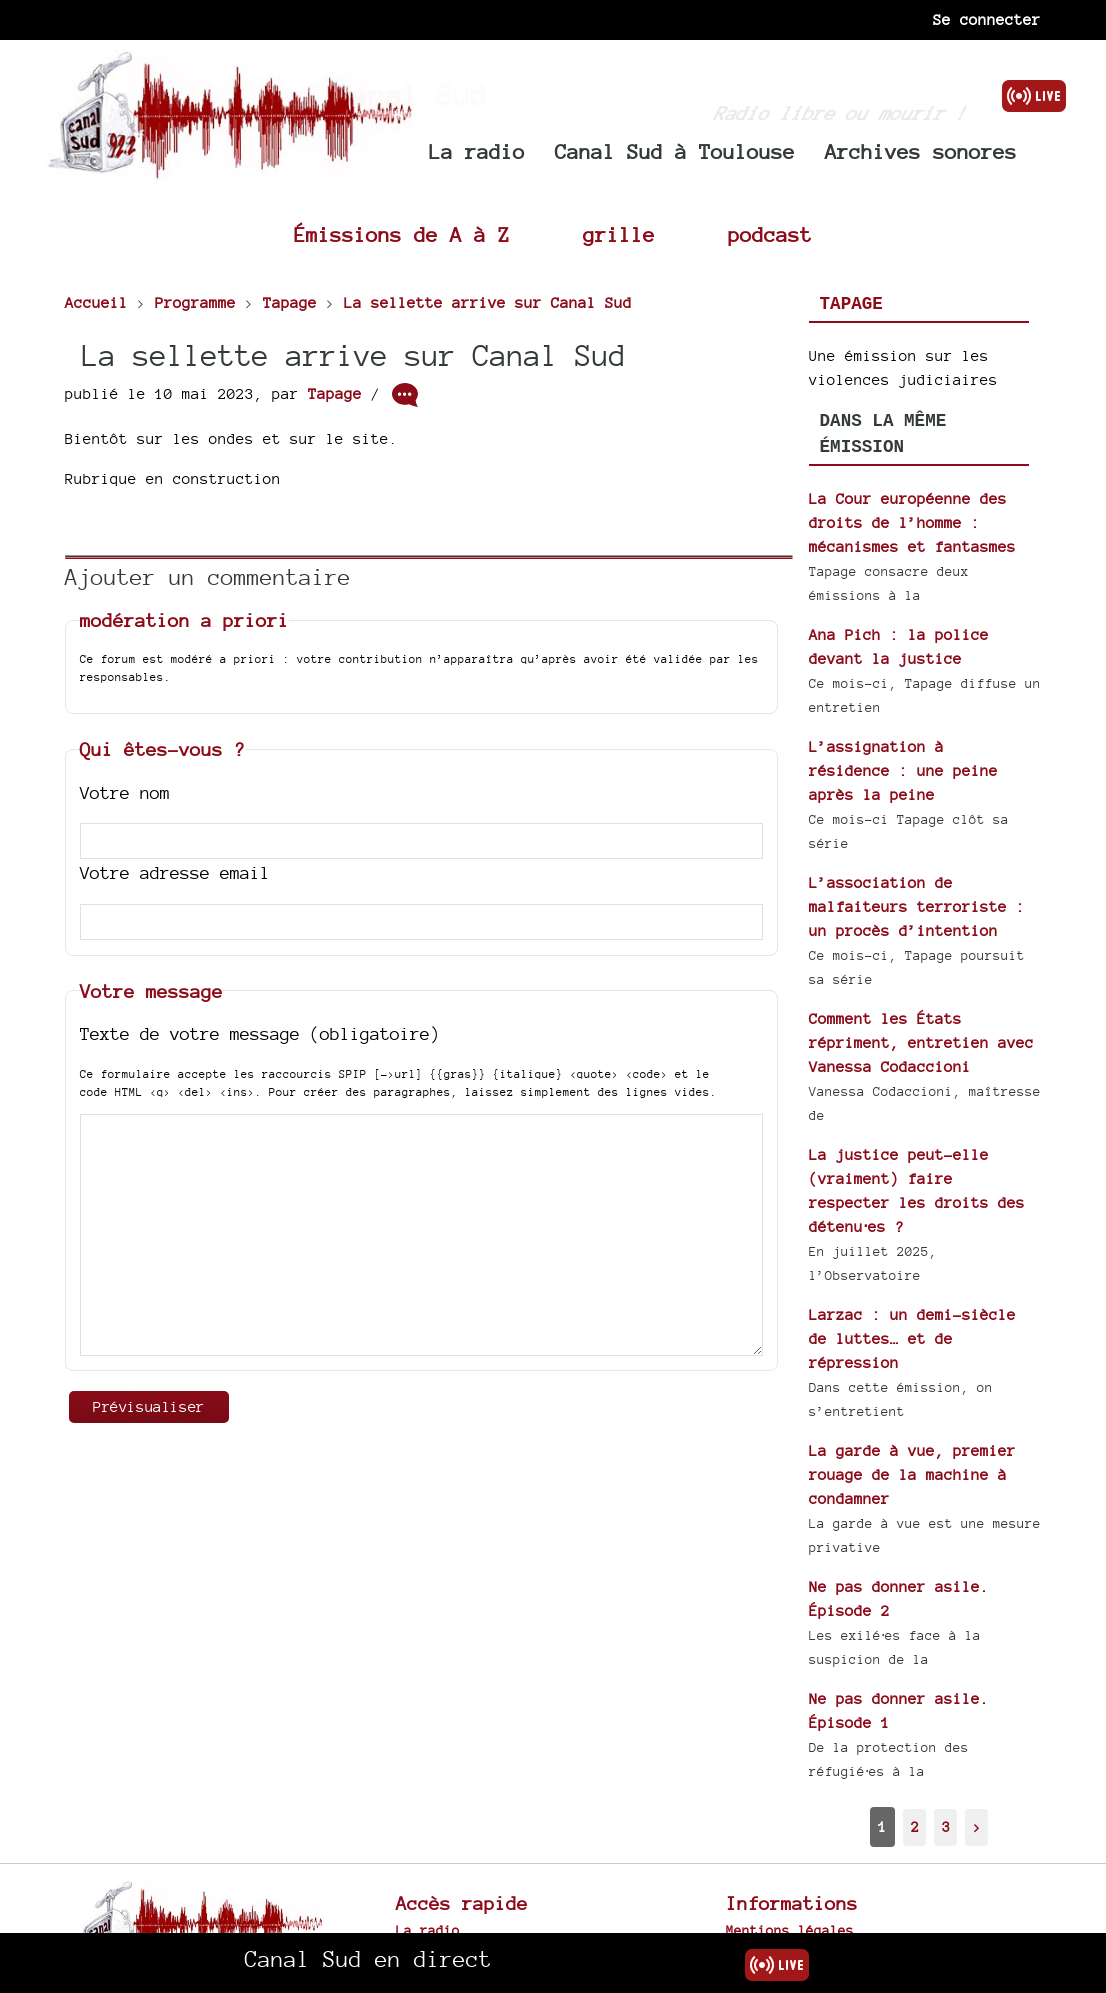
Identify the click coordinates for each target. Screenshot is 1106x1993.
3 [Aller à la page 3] (946, 1826)
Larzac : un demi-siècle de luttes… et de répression (912, 1338)
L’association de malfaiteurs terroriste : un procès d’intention (917, 906)
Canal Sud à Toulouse (675, 151)
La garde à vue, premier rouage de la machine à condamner (912, 1474)
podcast (770, 234)
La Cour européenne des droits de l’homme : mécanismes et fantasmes (912, 522)
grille (619, 234)
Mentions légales (790, 1930)
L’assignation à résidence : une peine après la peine (903, 770)
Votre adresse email (175, 872)
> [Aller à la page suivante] (977, 1826)
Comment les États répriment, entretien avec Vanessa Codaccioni (921, 1042)
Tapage (335, 393)
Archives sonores (921, 151)
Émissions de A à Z (402, 234)
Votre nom (125, 792)
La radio (477, 151)
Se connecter (987, 19)
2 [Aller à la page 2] (915, 1826)
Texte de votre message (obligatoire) (260, 1033)
